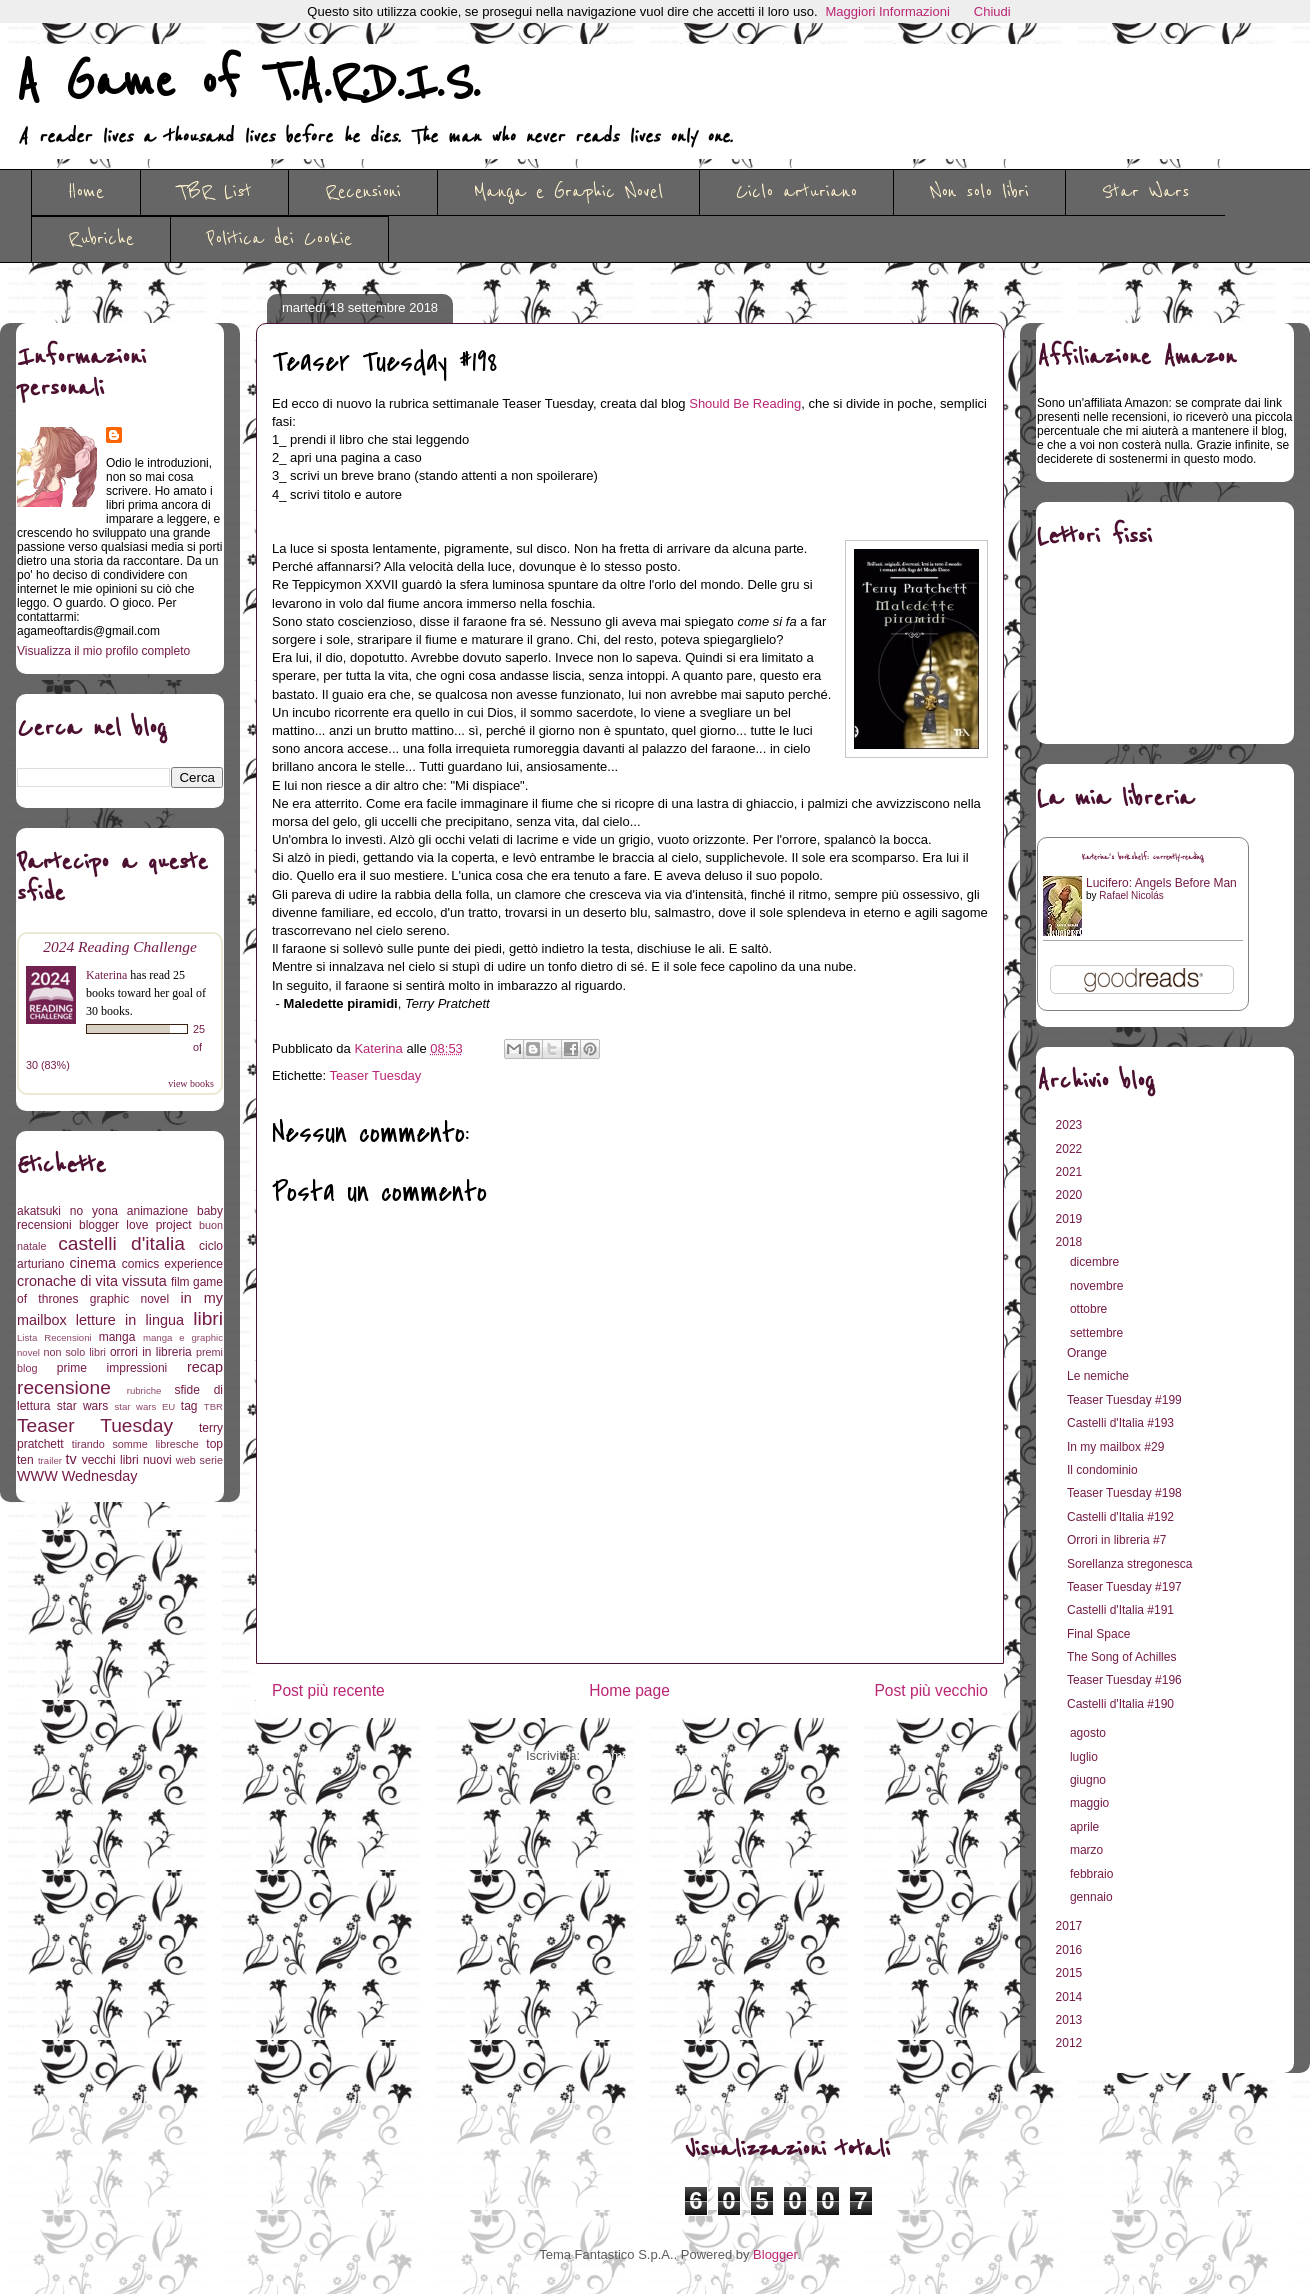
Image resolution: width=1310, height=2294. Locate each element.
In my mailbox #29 (1115, 1447)
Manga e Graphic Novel (568, 192)
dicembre (1096, 1262)
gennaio (1093, 1897)
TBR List (214, 192)
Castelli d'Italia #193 (1120, 1423)
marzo (1088, 1850)
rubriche (144, 1390)
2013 (1071, 2020)
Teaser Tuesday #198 (1124, 1493)
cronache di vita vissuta (92, 1281)
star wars (83, 1406)
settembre (1098, 1333)
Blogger (775, 2254)
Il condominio (1102, 1470)
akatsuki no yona (67, 1211)
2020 (1071, 1195)
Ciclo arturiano (796, 192)
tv (71, 1459)
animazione (157, 1211)
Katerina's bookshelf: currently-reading (1143, 857)
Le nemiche (1098, 1376)
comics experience (172, 1264)
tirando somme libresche (135, 1444)
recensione (64, 1387)
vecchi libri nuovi (127, 1460)
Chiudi (992, 11)
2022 (1071, 1149)
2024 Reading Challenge (120, 946)
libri (208, 1318)
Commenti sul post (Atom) (659, 1755)
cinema (93, 1263)
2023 (1071, 1125)
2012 (1071, 2043)
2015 (1071, 1973)
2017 (1071, 1926)
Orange (1087, 1353)
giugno (1089, 1780)
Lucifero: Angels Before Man (1161, 883)
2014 (1071, 1997)
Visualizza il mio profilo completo (103, 651)
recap (205, 1367)
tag (189, 1406)
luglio (1085, 1757)
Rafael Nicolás (1131, 895)
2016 (1071, 1950)
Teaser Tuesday (376, 1075)
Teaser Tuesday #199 (1124, 1400)
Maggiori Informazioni (888, 11)
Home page (629, 1690)
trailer (50, 1460)
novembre (1098, 1286)
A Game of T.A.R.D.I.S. (248, 83)
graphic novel (129, 1299)
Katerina (106, 975)
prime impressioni (112, 1368)
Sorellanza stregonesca (1129, 1564)
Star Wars (1145, 192)
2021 (1071, 1172)
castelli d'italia (121, 1243)
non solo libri (75, 1352)
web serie (199, 1460)
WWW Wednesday (77, 1476)
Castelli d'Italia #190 (1120, 1704)
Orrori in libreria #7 (1116, 1540)
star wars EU (145, 1406)
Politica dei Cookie (279, 239)
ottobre (1090, 1309)
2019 (1071, 1219)
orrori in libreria (151, 1352)
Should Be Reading (745, 403)
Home (86, 192)
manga (117, 1337)
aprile (1086, 1827)
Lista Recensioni (54, 1337)
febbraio (1093, 1874)
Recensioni (363, 192)
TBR (213, 1406)
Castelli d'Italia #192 (1120, 1517)
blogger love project (135, 1225)
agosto (1089, 1733)
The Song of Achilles (1121, 1657)
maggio (1091, 1803)
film (180, 1282)
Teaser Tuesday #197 (1124, 1587)
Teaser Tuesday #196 (1124, 1680)
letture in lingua (130, 1320)
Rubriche (101, 239)
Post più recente (328, 1690)
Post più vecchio (931, 1690)
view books (191, 1083)
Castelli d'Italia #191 (1120, 1610)
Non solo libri (979, 192)
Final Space (1098, 1634)
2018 (1071, 1242)
